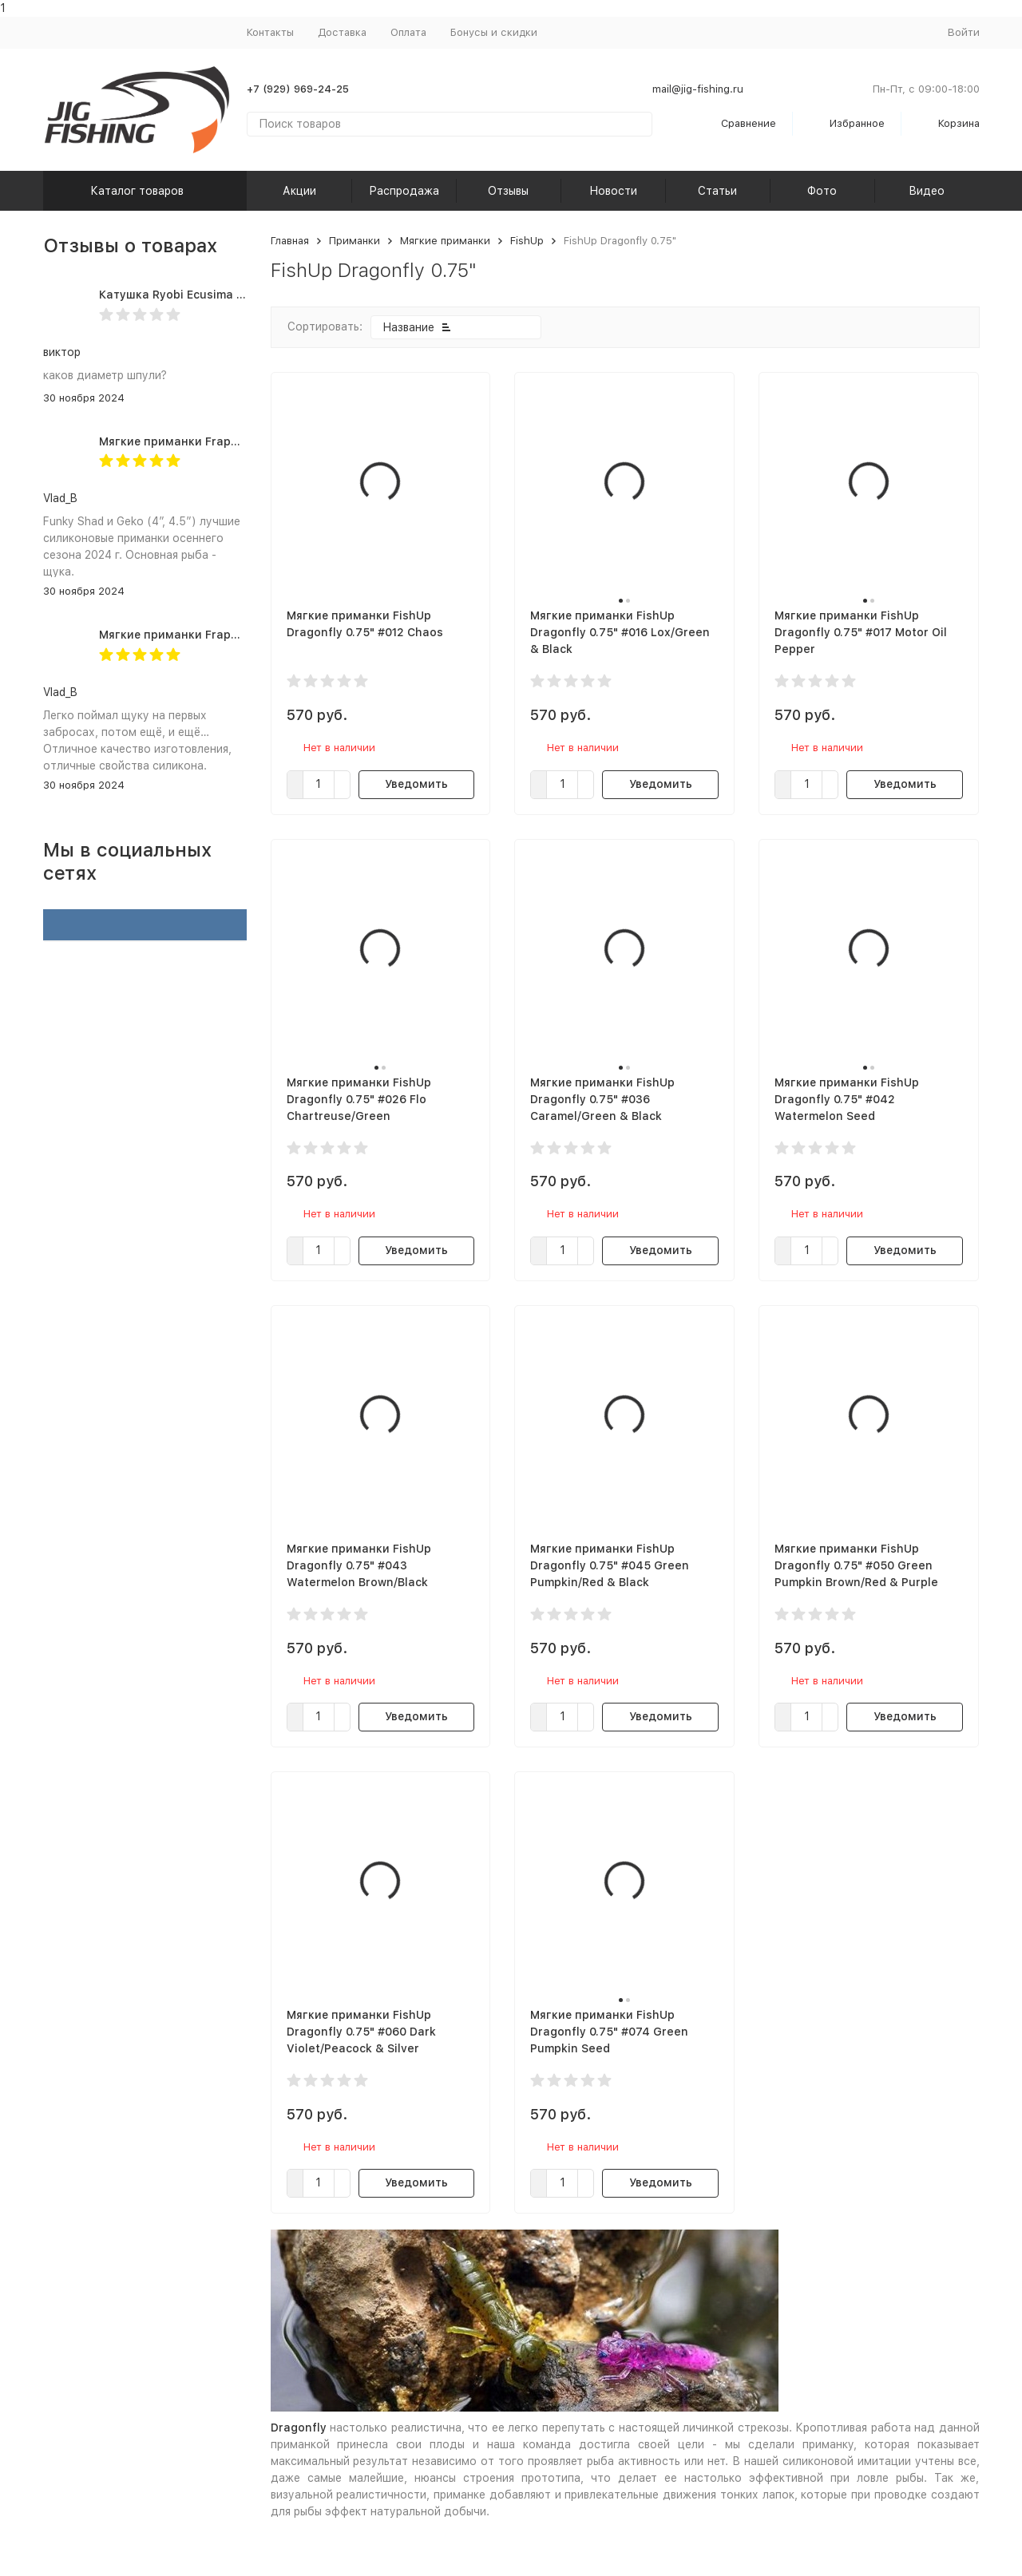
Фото (822, 190)
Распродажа (404, 190)
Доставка (342, 32)
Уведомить (416, 784)
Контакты (270, 32)
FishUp (527, 241)
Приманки (354, 241)
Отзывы (508, 190)
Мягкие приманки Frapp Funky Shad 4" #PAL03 (233, 441)
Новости (613, 190)
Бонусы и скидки (493, 32)
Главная (290, 241)
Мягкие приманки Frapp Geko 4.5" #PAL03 (221, 634)
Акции (299, 190)
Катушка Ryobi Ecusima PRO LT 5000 (203, 294)
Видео (927, 190)
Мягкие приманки (445, 241)
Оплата (408, 32)
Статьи (717, 190)
